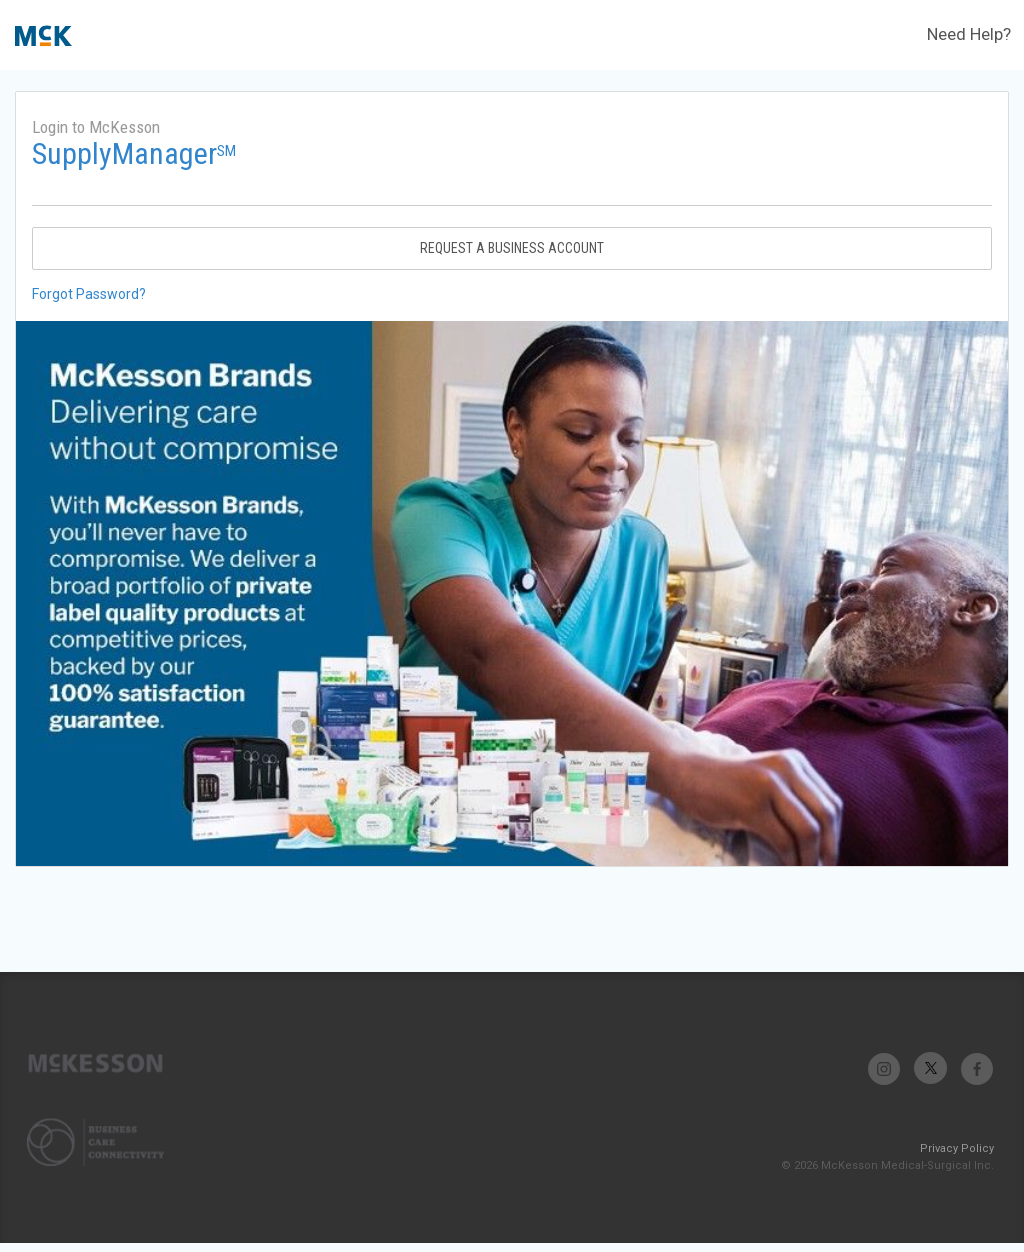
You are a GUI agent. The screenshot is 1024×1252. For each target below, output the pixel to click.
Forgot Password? (89, 294)
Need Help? (969, 34)
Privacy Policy (957, 1148)
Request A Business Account (512, 248)
